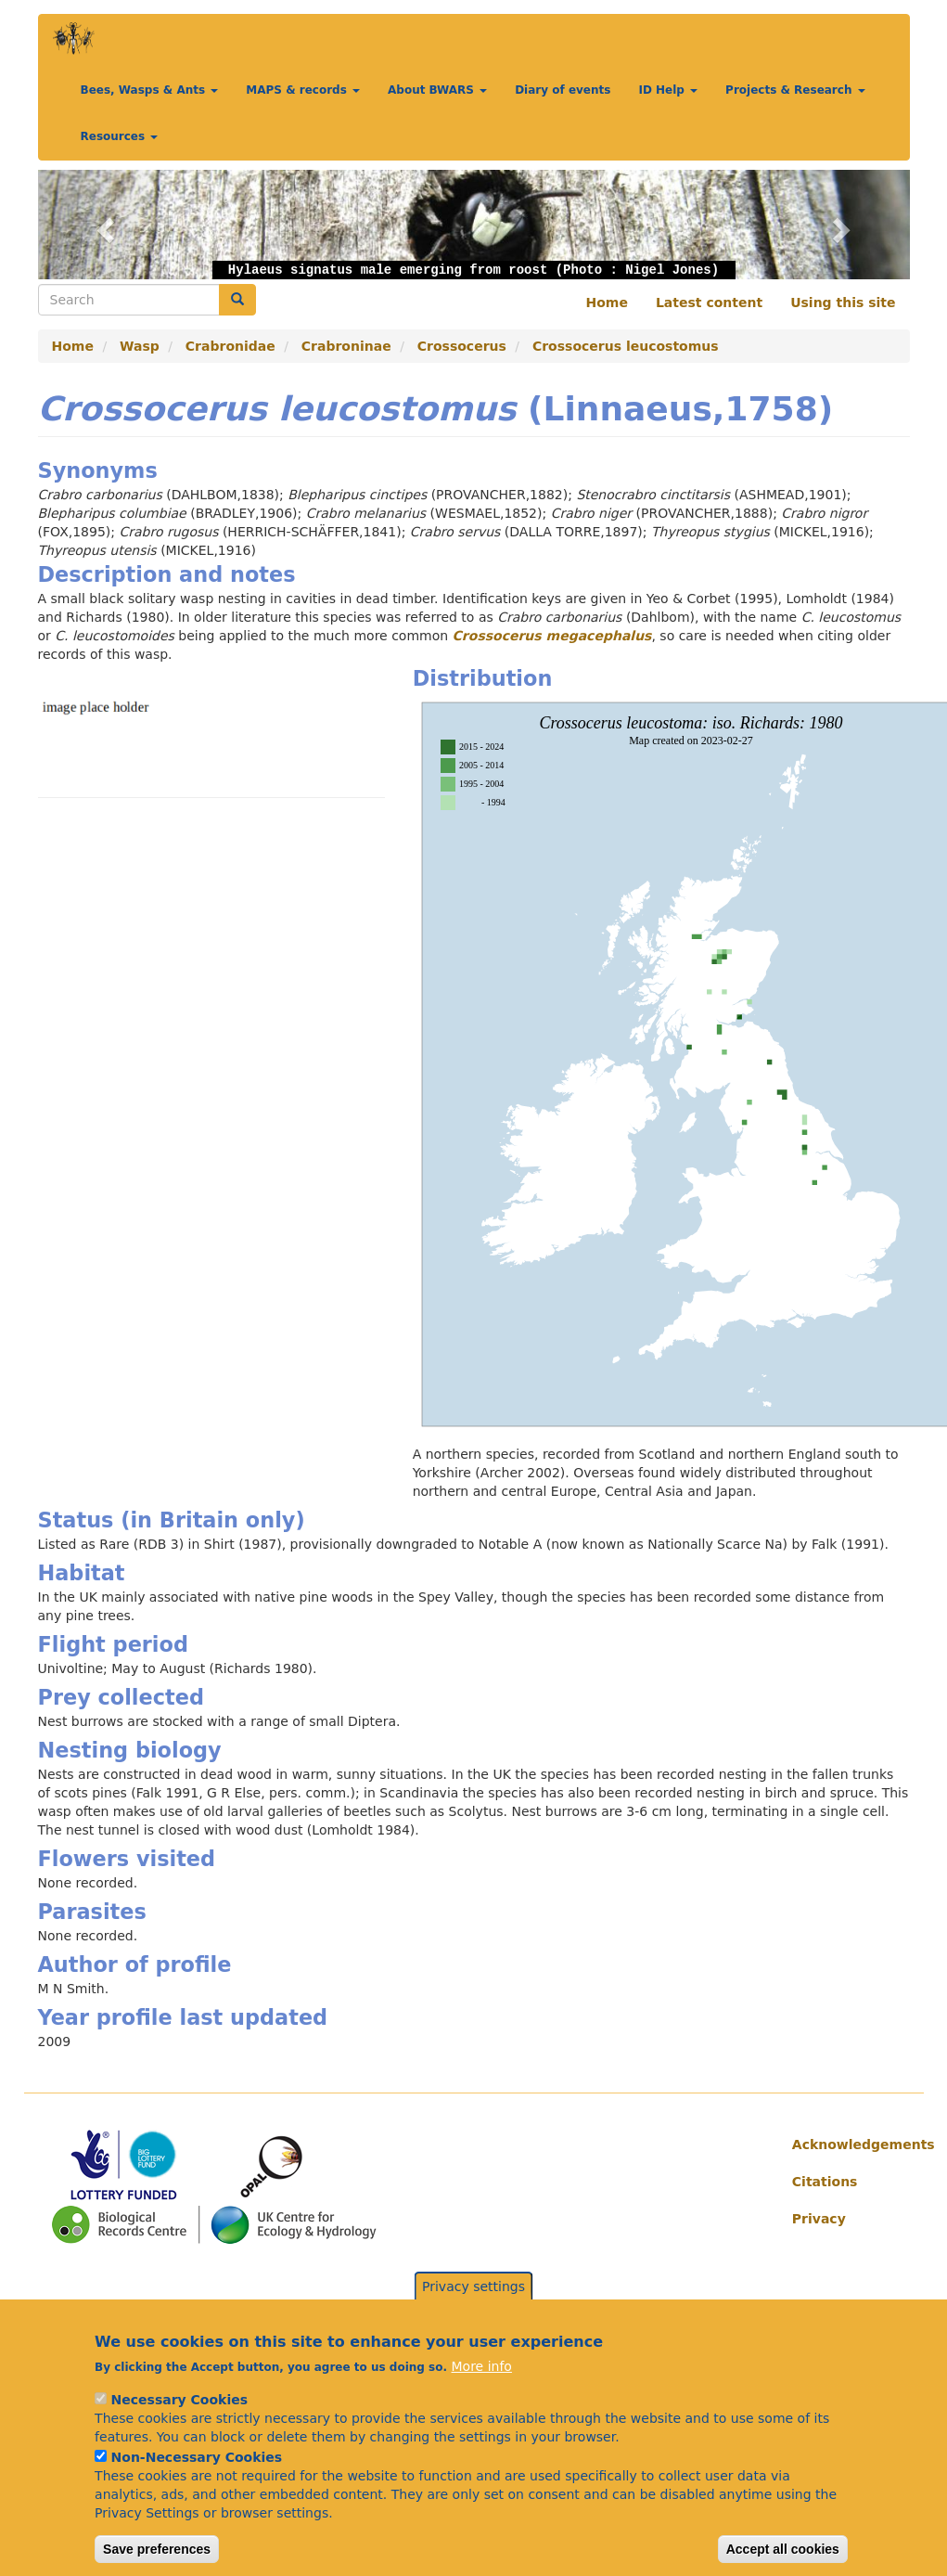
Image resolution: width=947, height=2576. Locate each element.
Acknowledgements (844, 2144)
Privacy (819, 2218)
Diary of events (562, 90)
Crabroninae (346, 346)
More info (482, 2385)
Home (607, 302)
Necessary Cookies (179, 2419)
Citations (825, 2181)
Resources (120, 136)
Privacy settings (473, 2306)
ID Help (667, 90)
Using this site (842, 302)
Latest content (709, 302)
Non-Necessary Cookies (197, 2476)
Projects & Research (795, 90)
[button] (103, 224)
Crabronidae (230, 346)
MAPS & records (303, 90)
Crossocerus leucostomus (625, 346)
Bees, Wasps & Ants (150, 90)
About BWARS (437, 90)
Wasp (140, 346)
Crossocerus (461, 346)
